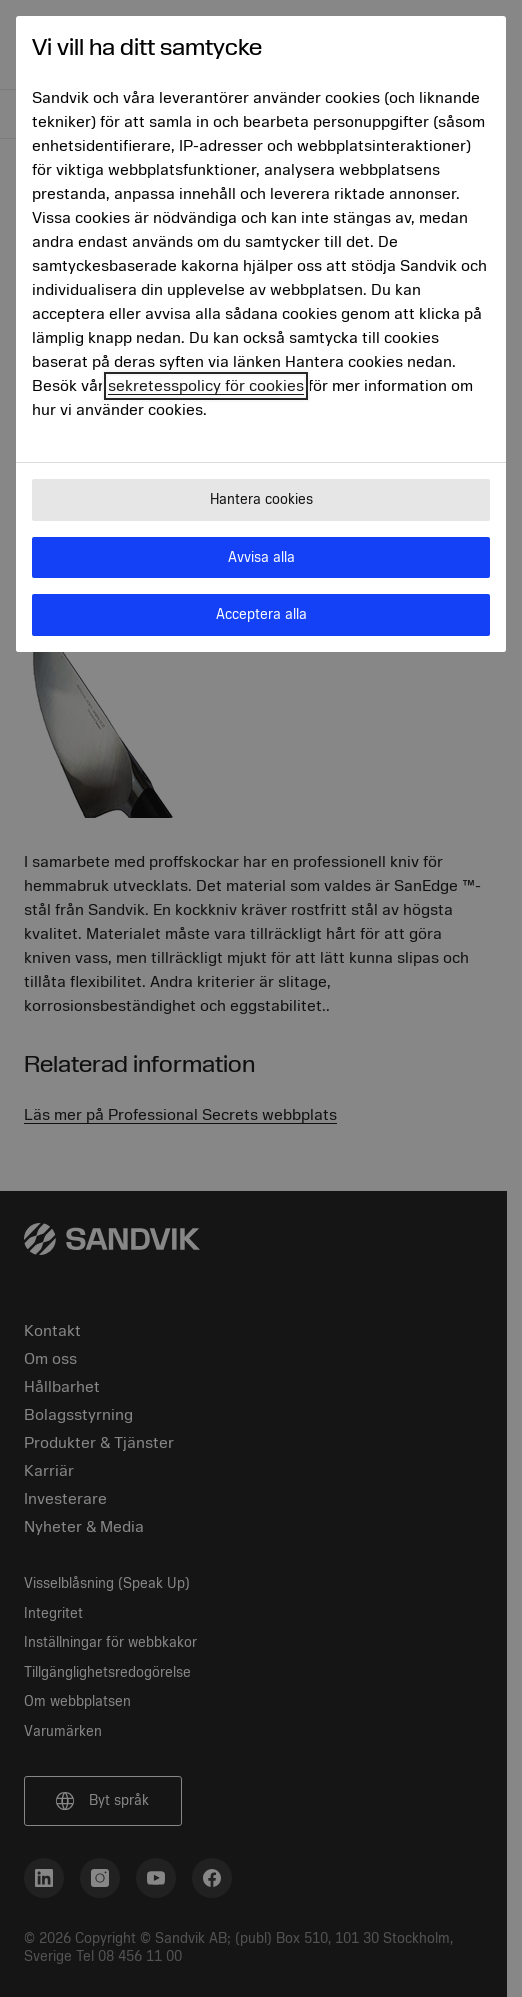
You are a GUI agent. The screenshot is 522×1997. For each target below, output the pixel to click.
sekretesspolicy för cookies (206, 386)
